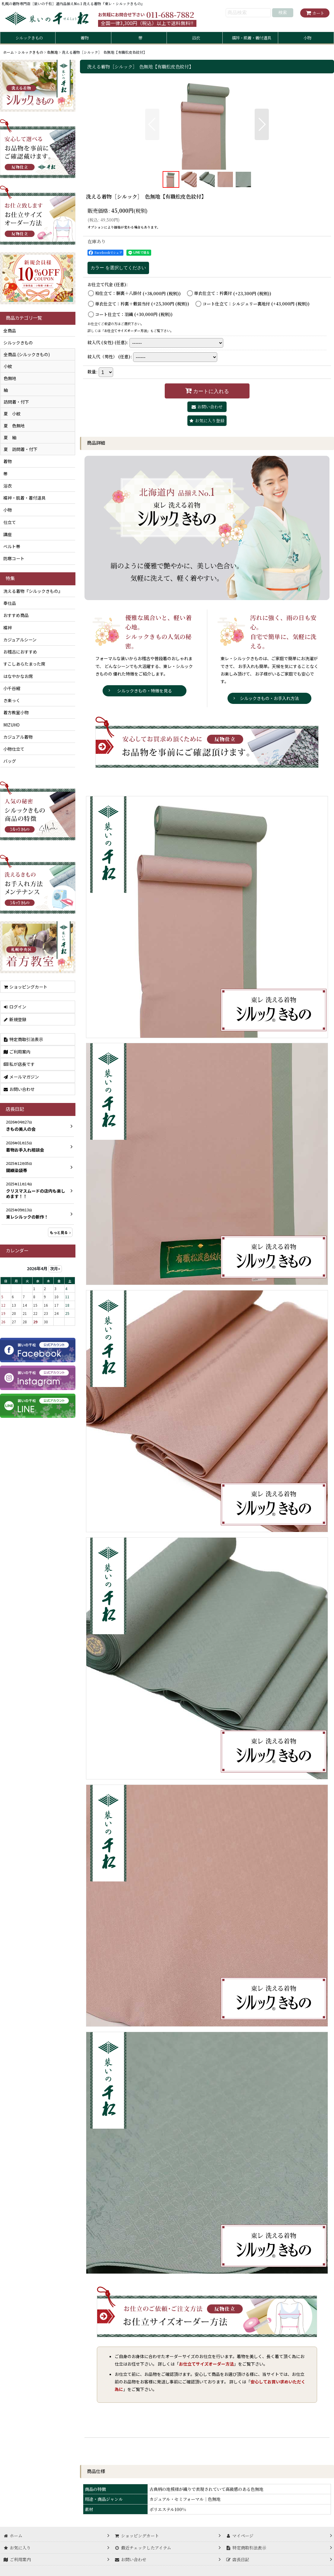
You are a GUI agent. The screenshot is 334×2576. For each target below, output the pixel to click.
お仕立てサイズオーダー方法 (125, 330)
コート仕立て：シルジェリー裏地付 (256, 304)
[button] (152, 124)
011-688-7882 (170, 14)
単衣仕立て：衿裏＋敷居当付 (142, 304)
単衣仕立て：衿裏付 (232, 293)
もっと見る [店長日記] (60, 1232)
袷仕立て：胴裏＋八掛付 (138, 293)
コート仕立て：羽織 (134, 314)
